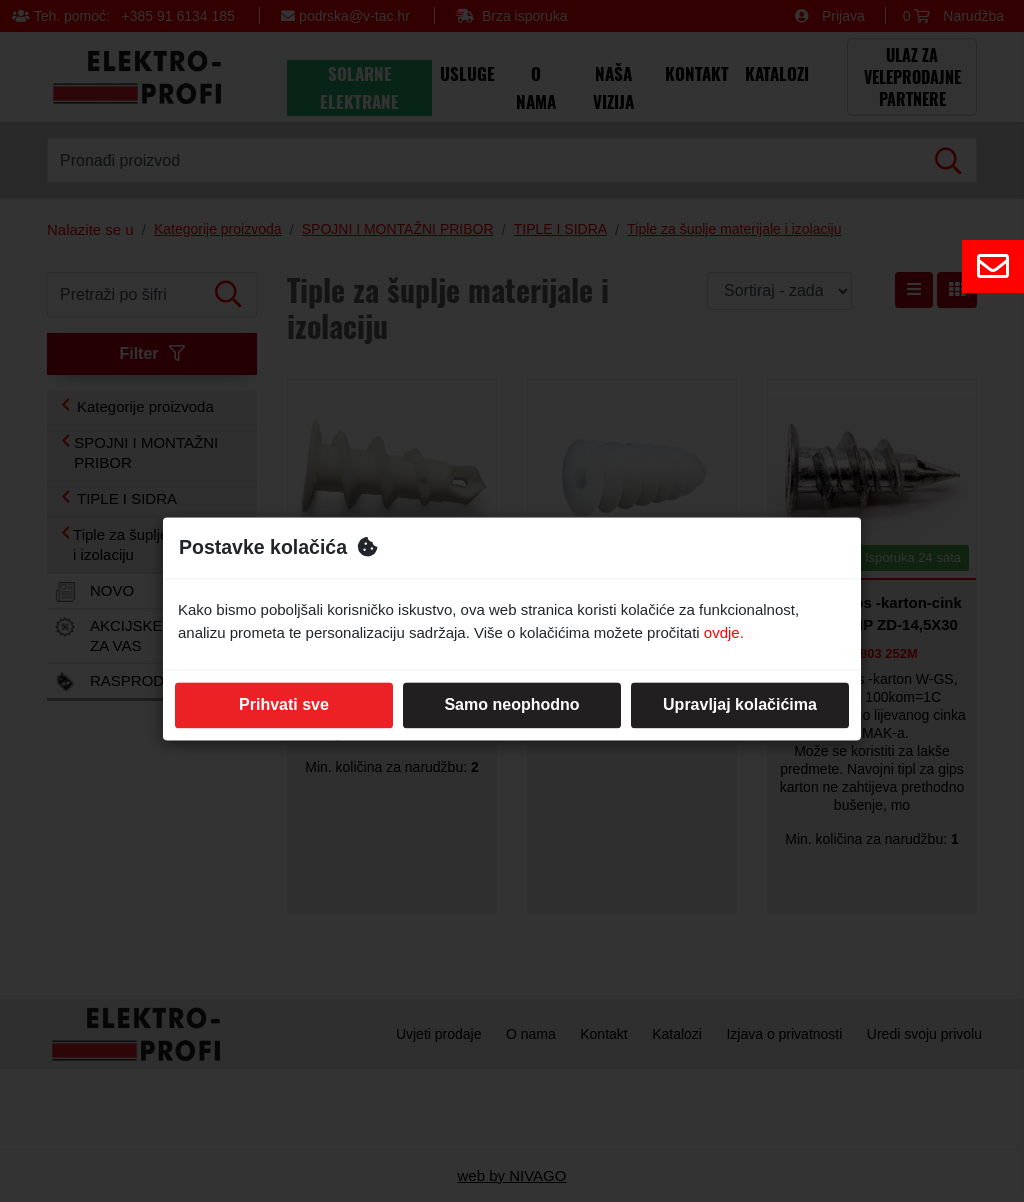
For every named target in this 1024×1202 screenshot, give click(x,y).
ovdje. (724, 632)
